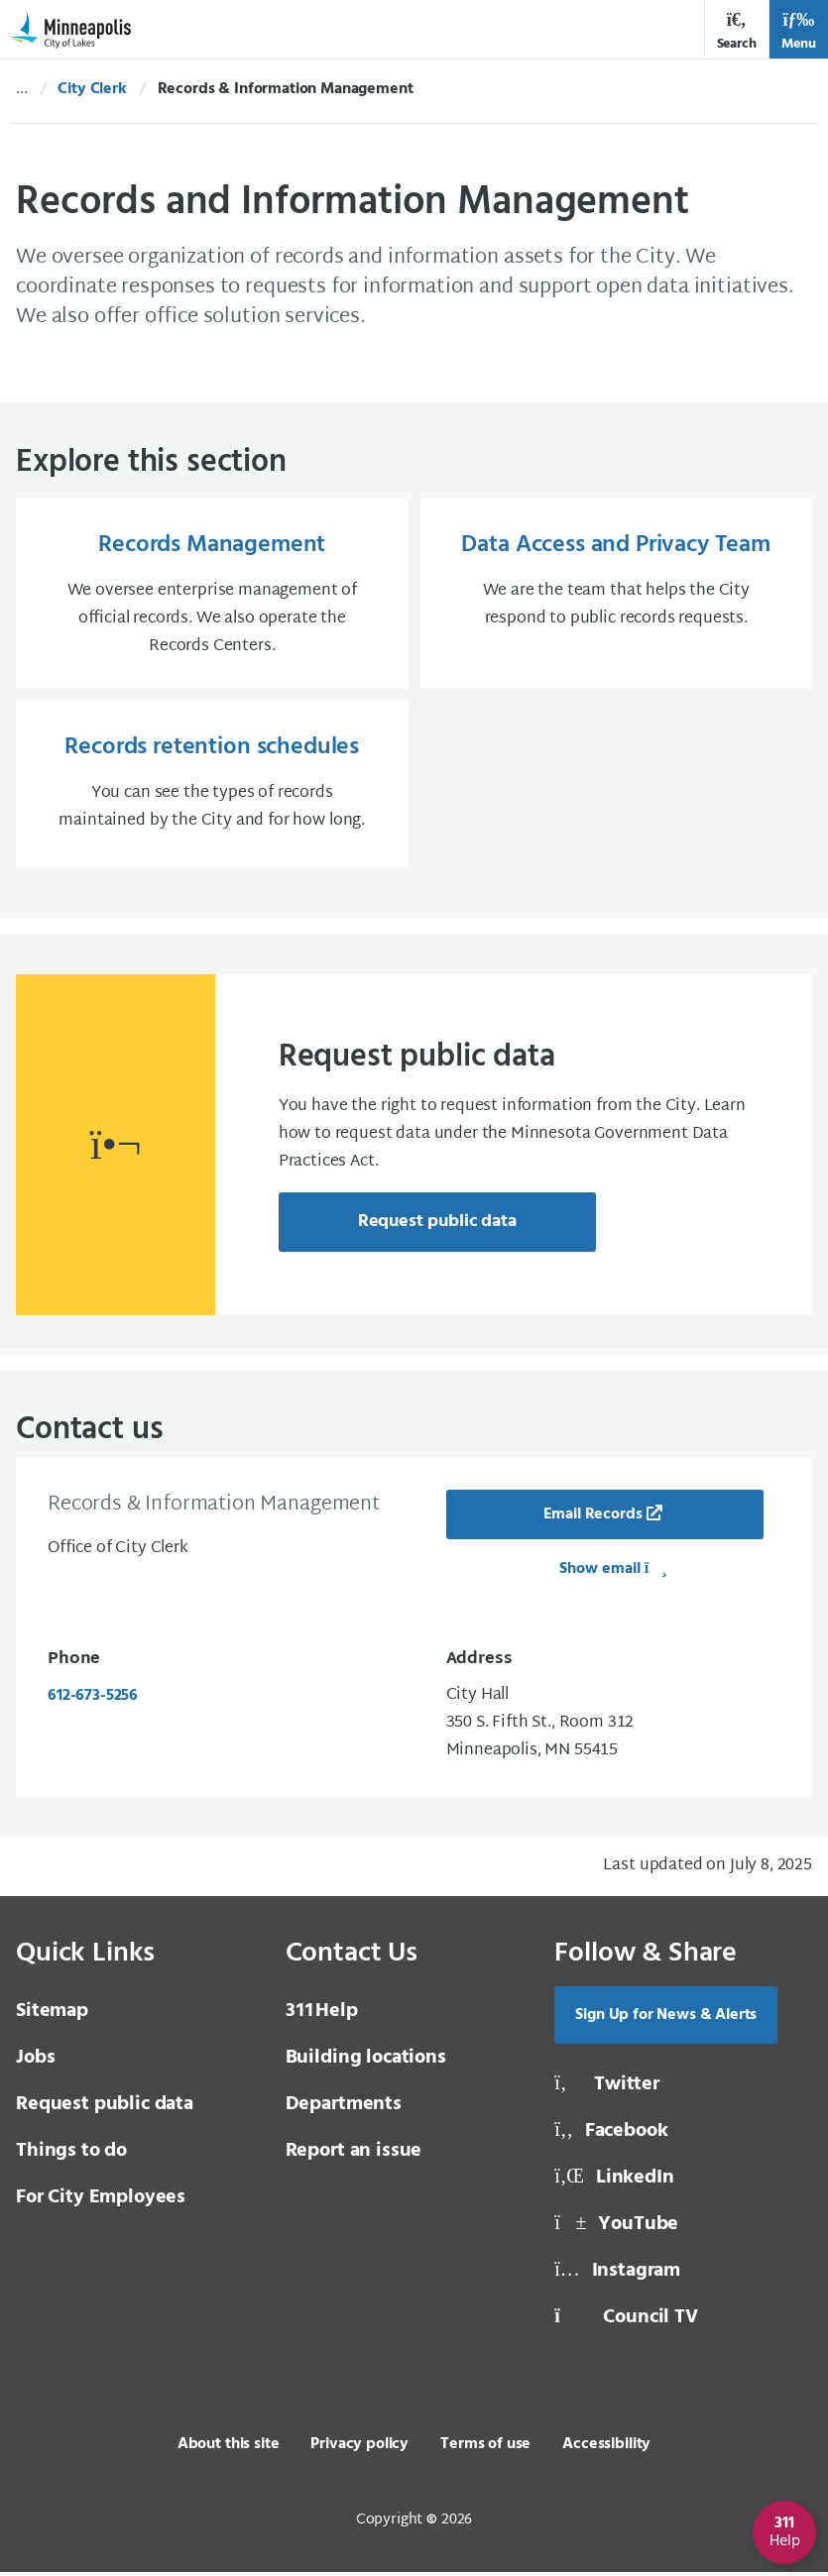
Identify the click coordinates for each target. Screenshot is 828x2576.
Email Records (593, 1518)
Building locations (366, 2061)
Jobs (35, 2061)
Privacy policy (359, 2448)
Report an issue (354, 2155)
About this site (228, 2448)
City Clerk (92, 89)
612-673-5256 (93, 1700)
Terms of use (485, 2448)
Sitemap (52, 2015)
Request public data (437, 1225)
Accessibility (606, 2448)
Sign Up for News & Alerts (666, 2019)
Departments (344, 2108)
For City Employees (100, 2201)
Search (737, 31)
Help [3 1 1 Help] (322, 2015)
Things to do (71, 2155)
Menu (798, 31)
